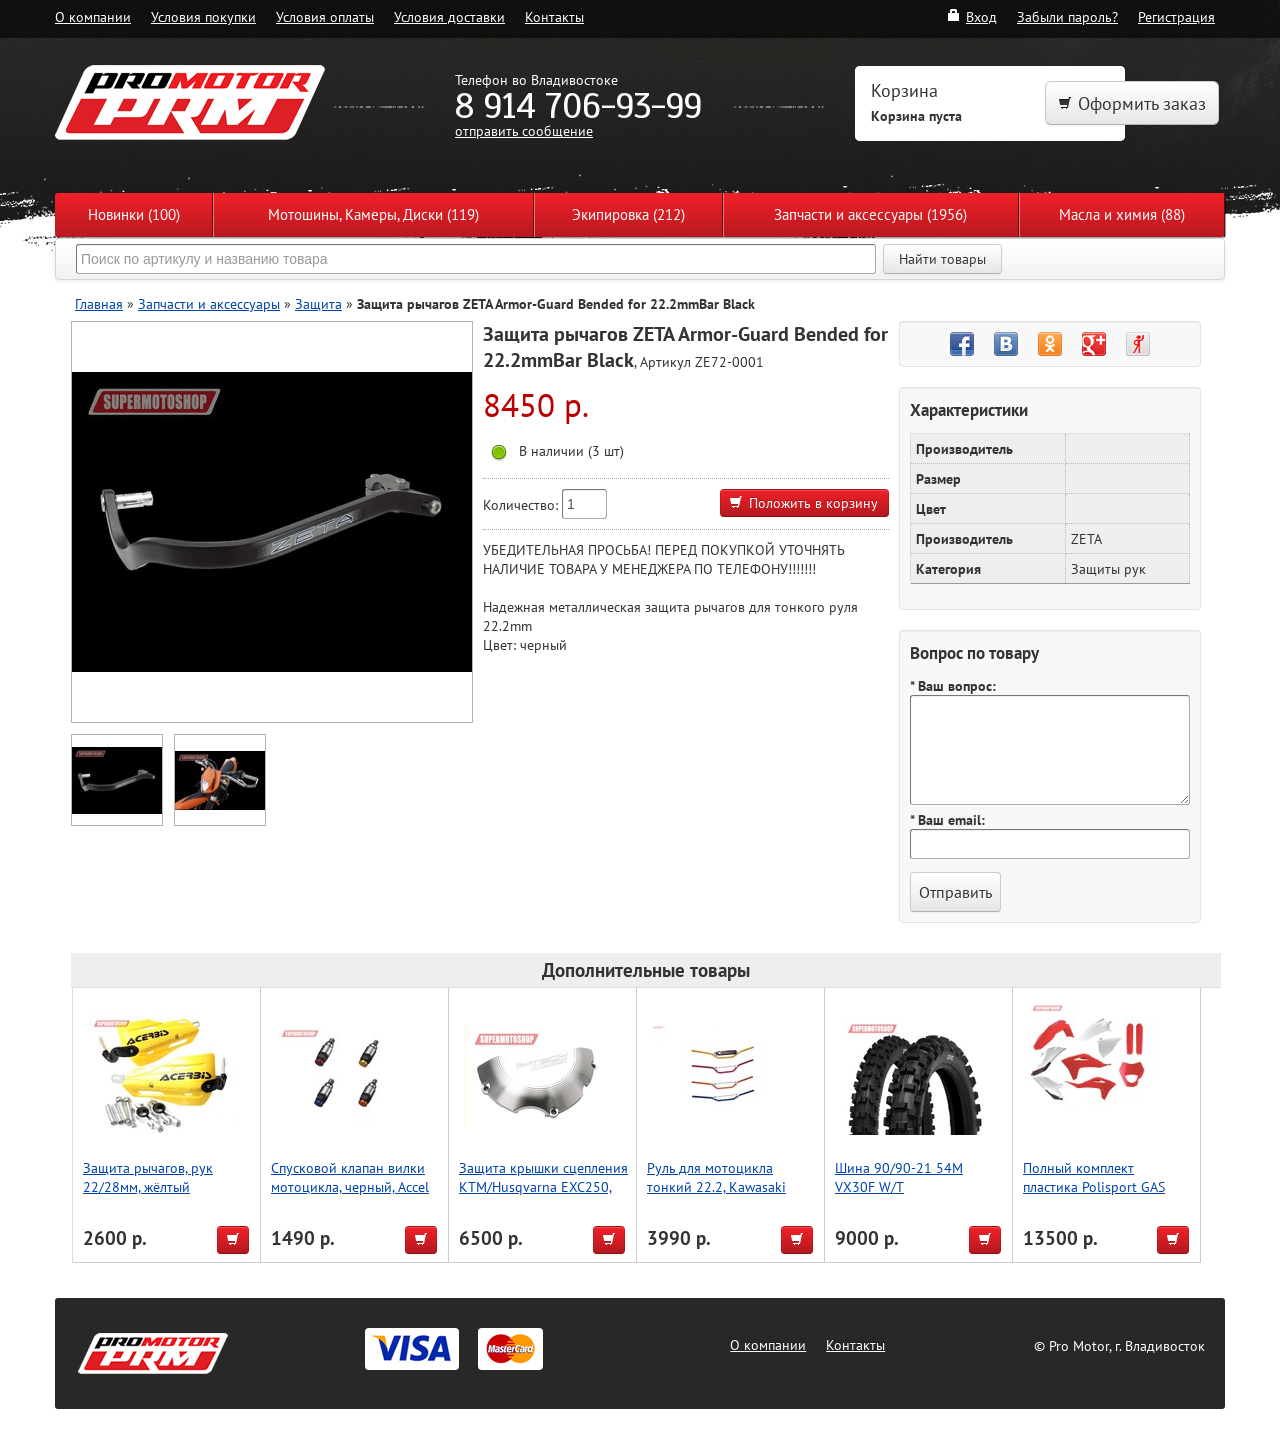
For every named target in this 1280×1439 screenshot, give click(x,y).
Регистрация (1176, 16)
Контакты (554, 16)
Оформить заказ (1132, 103)
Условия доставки (449, 16)
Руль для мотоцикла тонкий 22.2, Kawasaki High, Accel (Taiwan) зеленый (716, 1196)
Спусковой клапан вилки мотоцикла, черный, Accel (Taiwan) (350, 1186)
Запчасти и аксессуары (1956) (870, 214)
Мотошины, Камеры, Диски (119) (373, 214)
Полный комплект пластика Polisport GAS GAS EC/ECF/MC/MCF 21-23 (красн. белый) (1107, 1196)
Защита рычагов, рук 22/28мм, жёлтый (148, 1177)
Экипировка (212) (628, 214)
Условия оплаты (325, 16)
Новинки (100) (134, 214)
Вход (971, 16)
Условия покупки (203, 16)
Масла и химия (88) (1122, 214)
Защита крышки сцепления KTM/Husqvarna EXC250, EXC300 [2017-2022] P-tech (543, 1196)
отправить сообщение (524, 130)
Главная (99, 303)
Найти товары (942, 259)
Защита (318, 303)
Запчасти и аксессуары (209, 303)
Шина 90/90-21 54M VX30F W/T (899, 1177)
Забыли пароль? (1067, 16)
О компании (93, 16)
